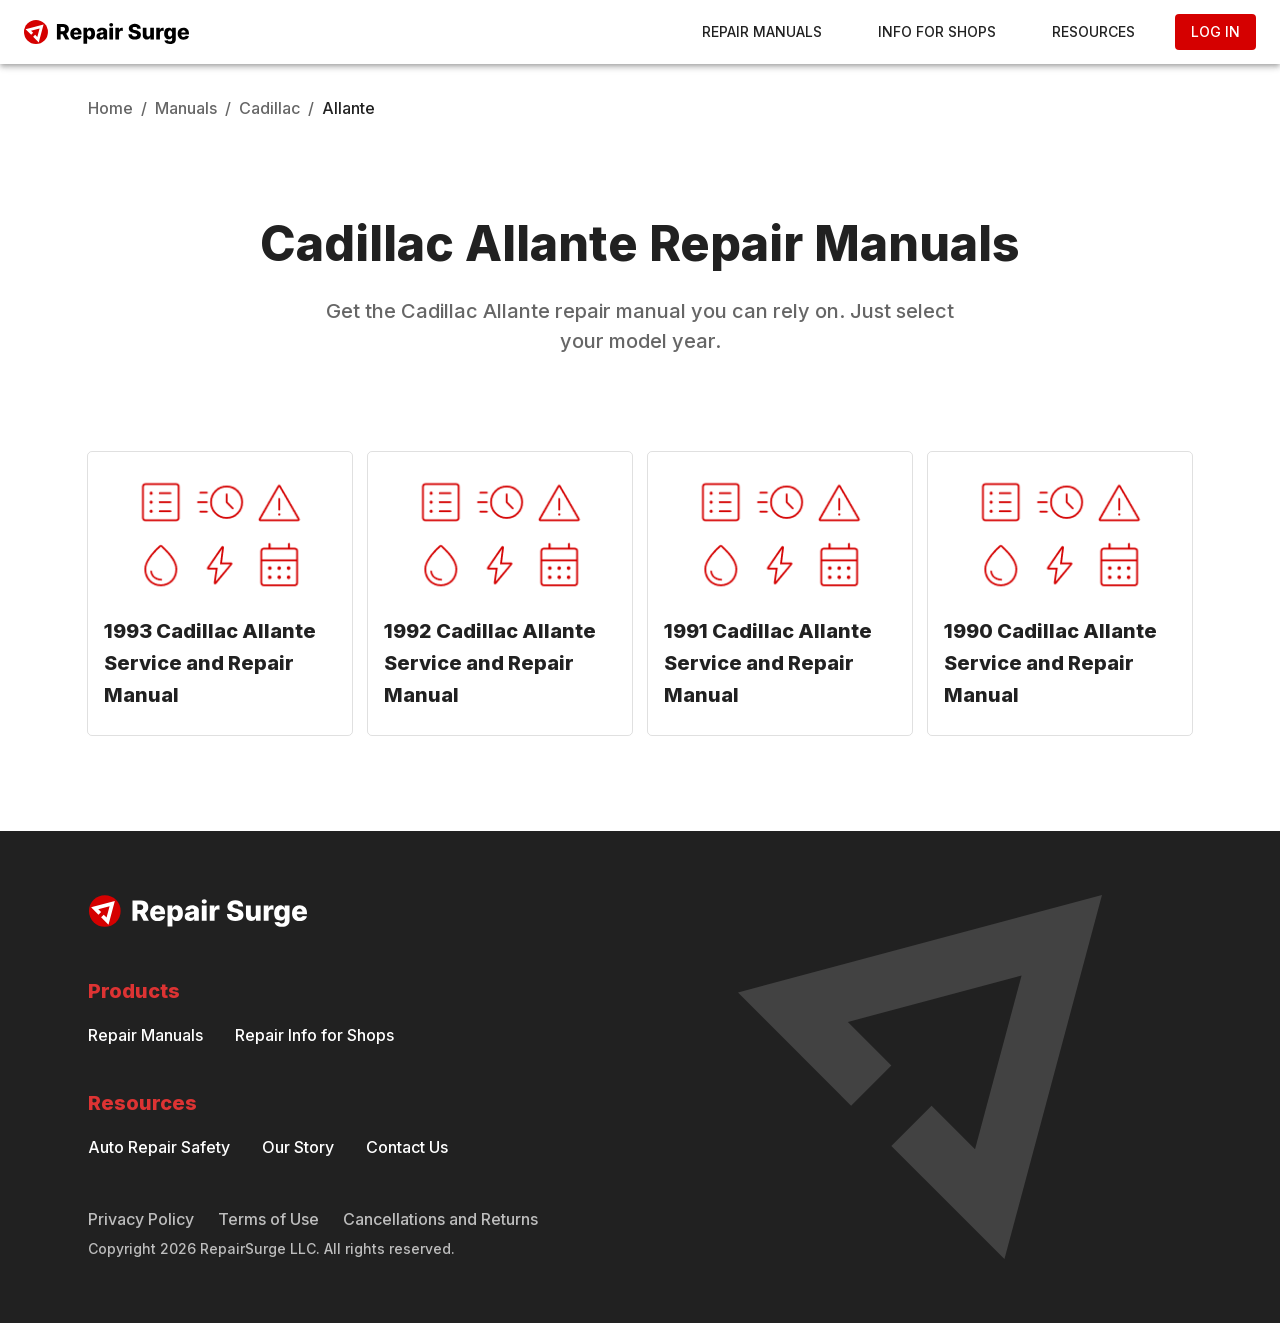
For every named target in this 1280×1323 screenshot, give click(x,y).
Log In (1215, 31)
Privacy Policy (141, 1219)
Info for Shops (937, 31)
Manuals (186, 108)
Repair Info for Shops (314, 1035)
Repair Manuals (762, 31)
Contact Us (407, 1147)
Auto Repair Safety (159, 1147)
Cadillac (269, 108)
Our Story (298, 1147)
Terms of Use (268, 1219)
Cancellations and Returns (440, 1219)
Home (110, 108)
